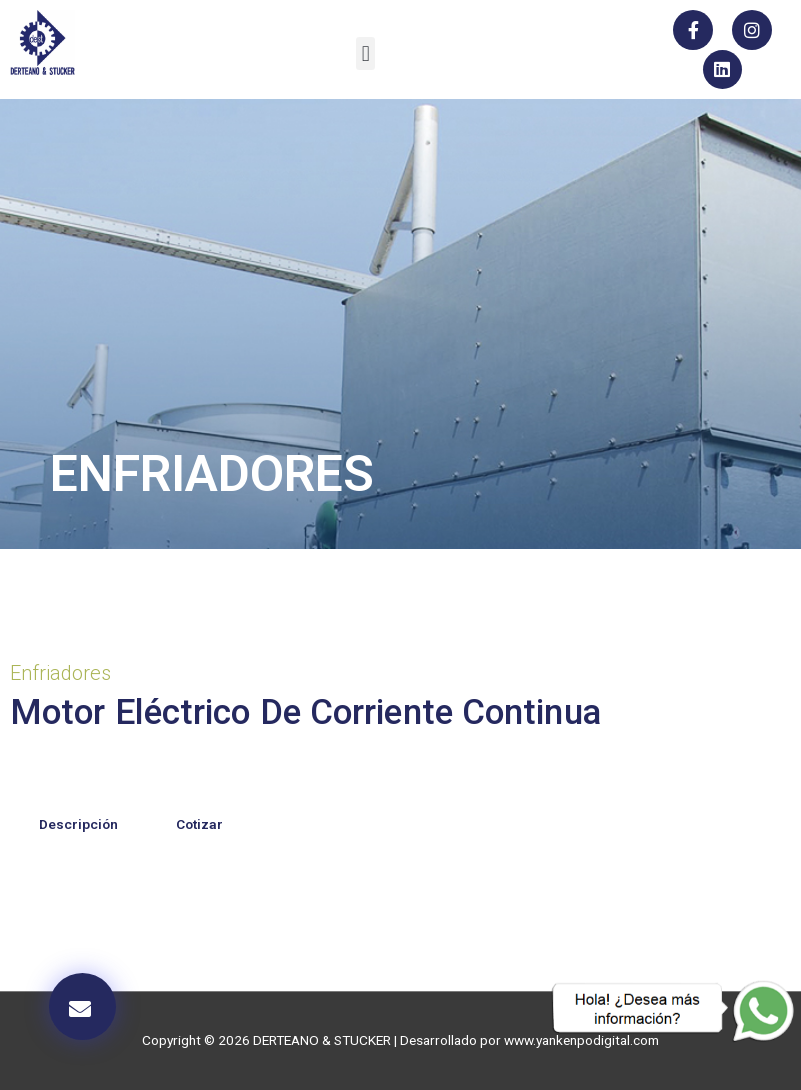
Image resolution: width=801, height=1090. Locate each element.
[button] (365, 53)
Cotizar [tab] (199, 824)
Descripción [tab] (78, 824)
